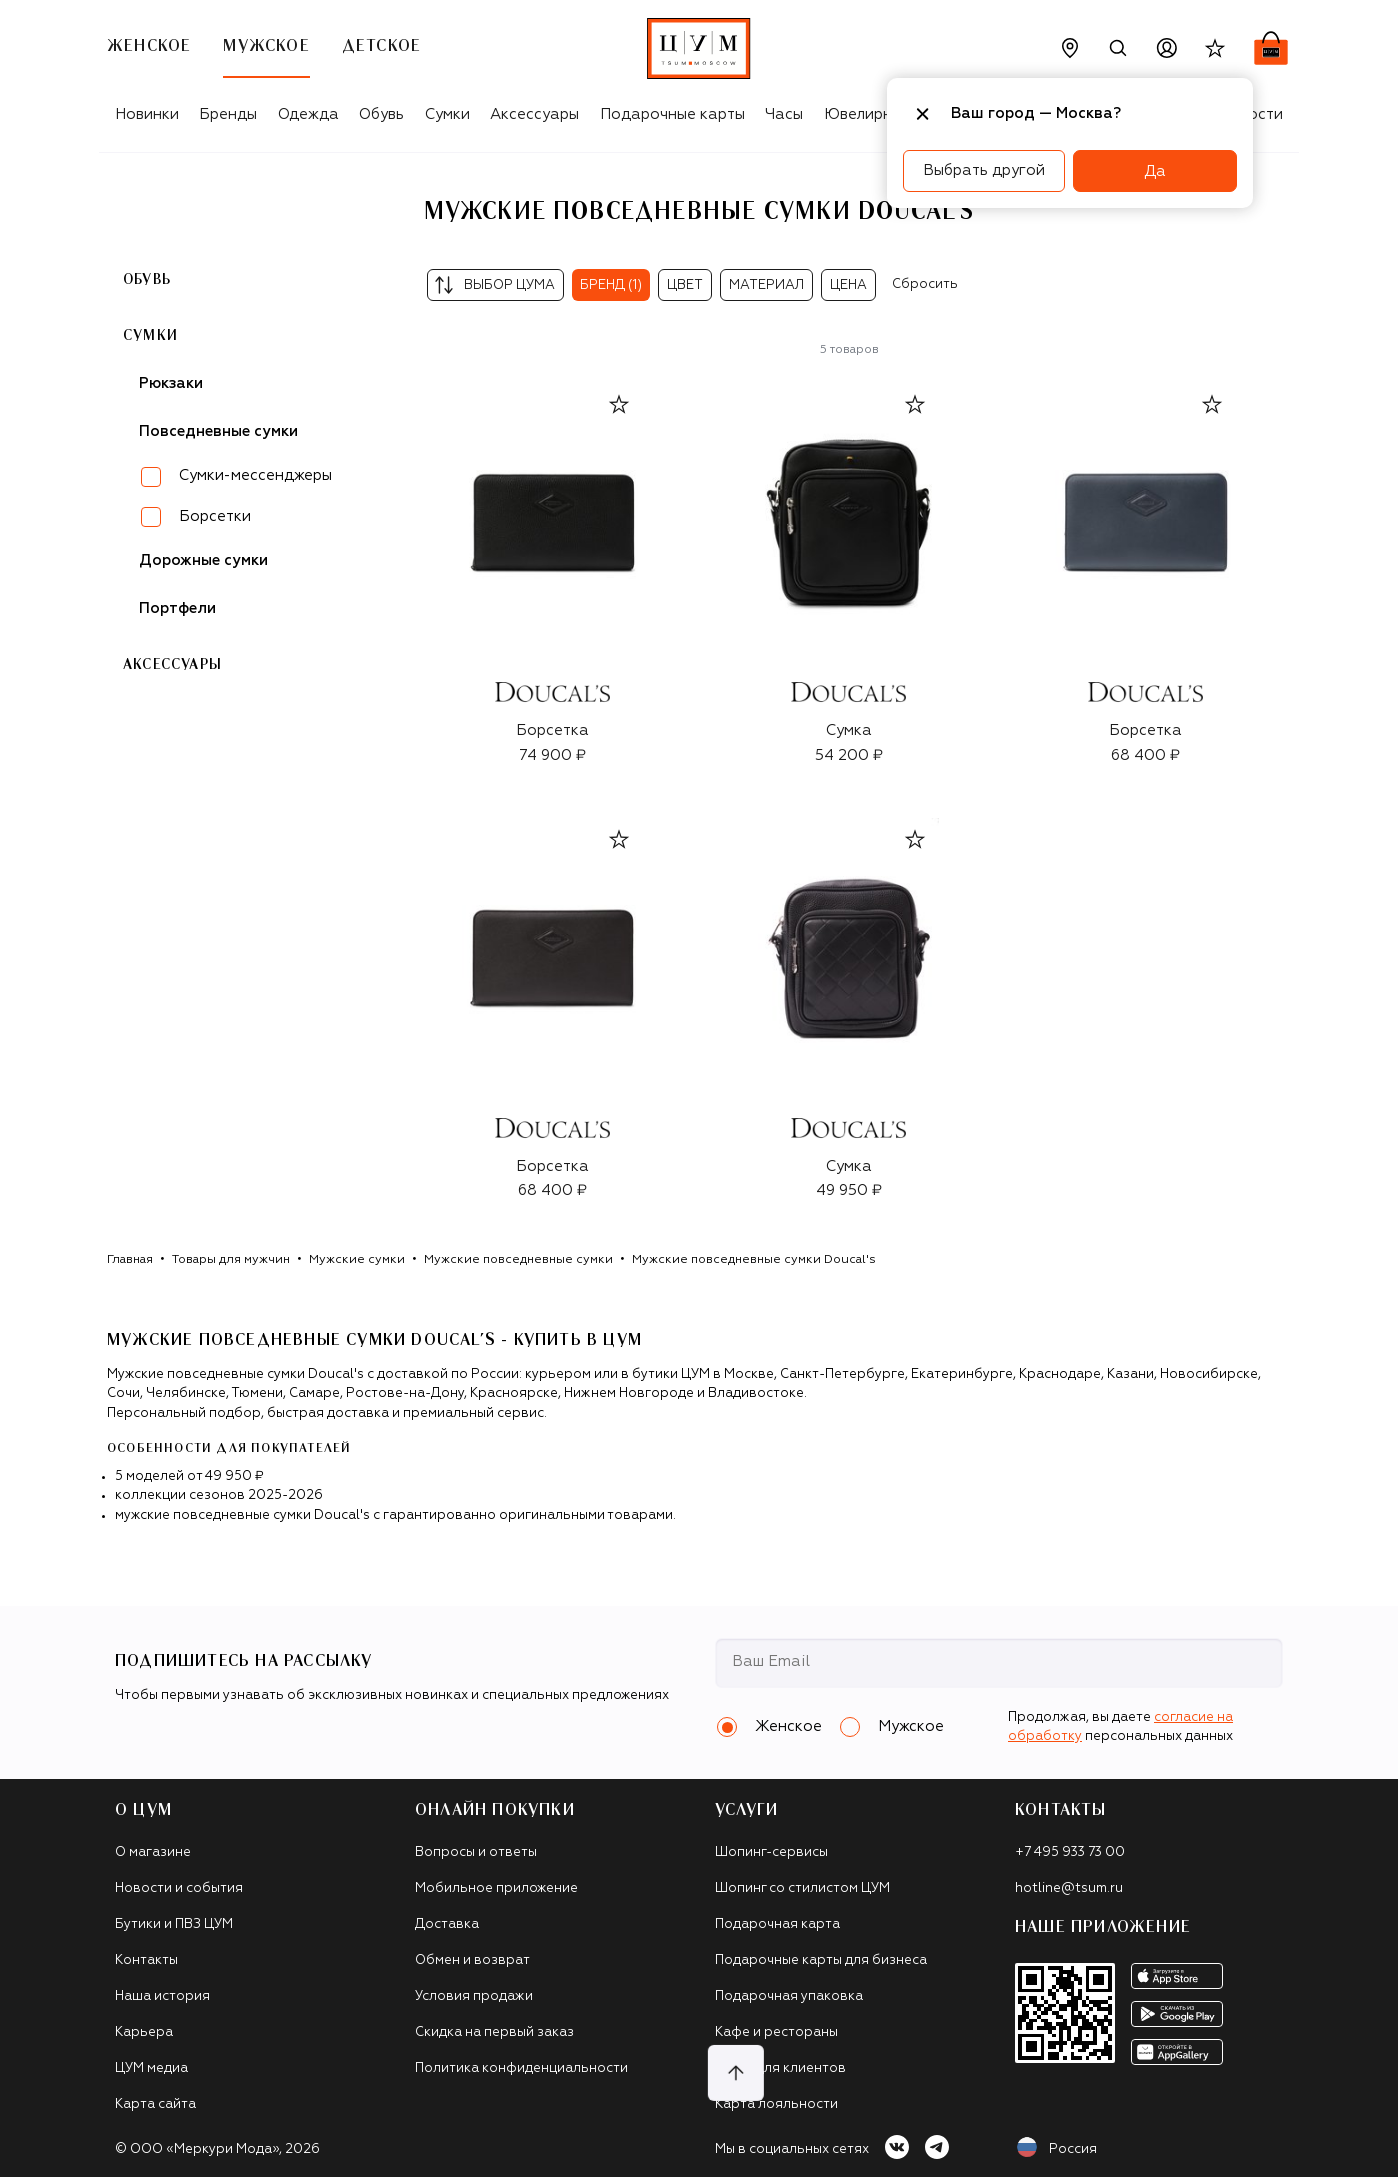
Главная (130, 1260)
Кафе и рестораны (776, 2032)
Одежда (308, 114)
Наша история (162, 1996)
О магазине (153, 1852)
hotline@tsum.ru (1069, 1888)
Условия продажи (474, 1996)
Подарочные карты (672, 114)
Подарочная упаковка (789, 1996)
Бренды (228, 114)
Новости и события (179, 1888)
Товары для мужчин (231, 1260)
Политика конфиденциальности (521, 2068)
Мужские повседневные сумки (518, 1260)
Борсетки (215, 516)
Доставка (447, 1924)
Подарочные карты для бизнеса (821, 1960)
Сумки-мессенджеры (255, 475)
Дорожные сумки (203, 560)
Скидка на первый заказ (494, 2032)
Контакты (146, 1960)
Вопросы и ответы (476, 1852)
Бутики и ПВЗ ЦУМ (174, 1924)
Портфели (177, 608)
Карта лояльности (776, 2104)
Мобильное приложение (496, 1888)
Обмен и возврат (472, 1960)
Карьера (144, 2032)
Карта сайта (155, 2104)
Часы (784, 114)
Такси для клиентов (780, 2068)
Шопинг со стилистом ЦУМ (802, 1888)
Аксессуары (534, 114)
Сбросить (925, 284)
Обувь (381, 114)
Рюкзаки (171, 383)
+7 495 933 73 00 (1070, 1852)
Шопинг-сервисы (771, 1852)
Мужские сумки (357, 1260)
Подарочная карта (777, 1924)
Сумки (447, 114)
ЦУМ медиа (151, 2068)
